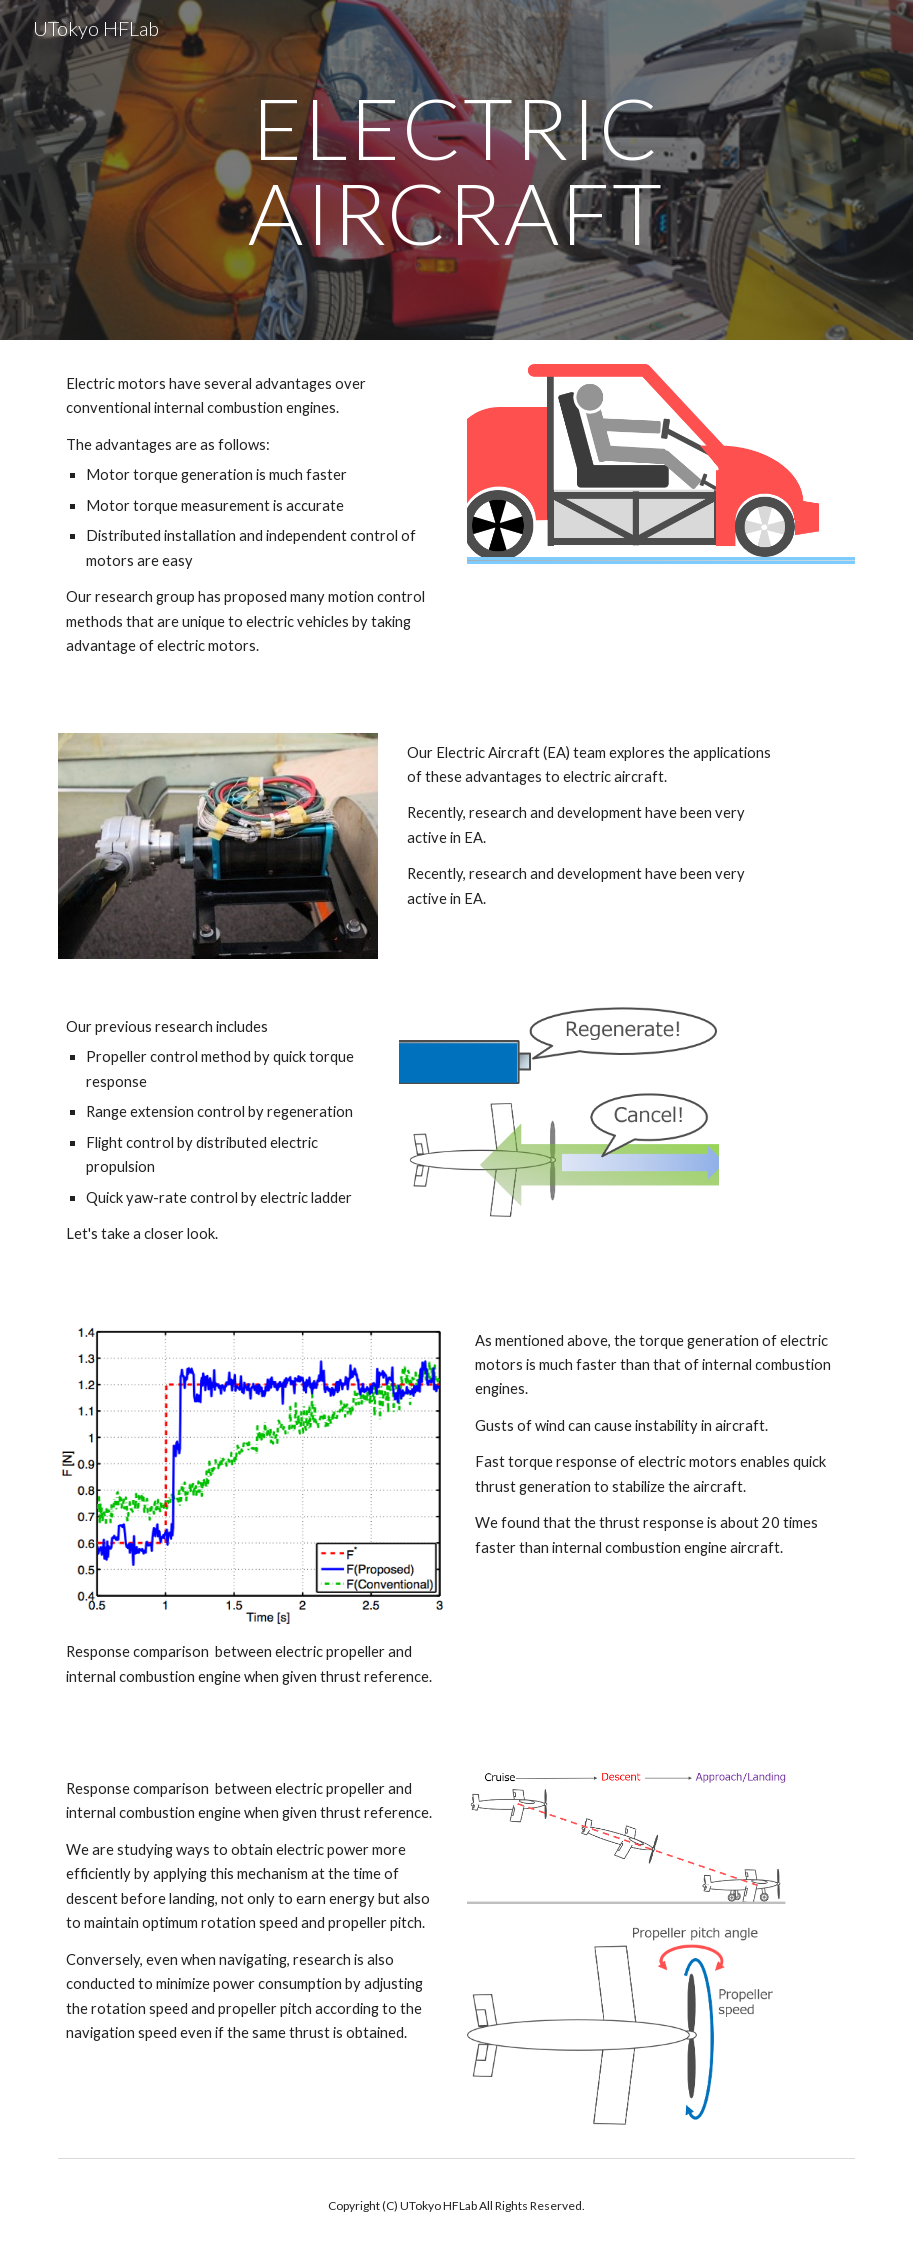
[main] (456, 170)
